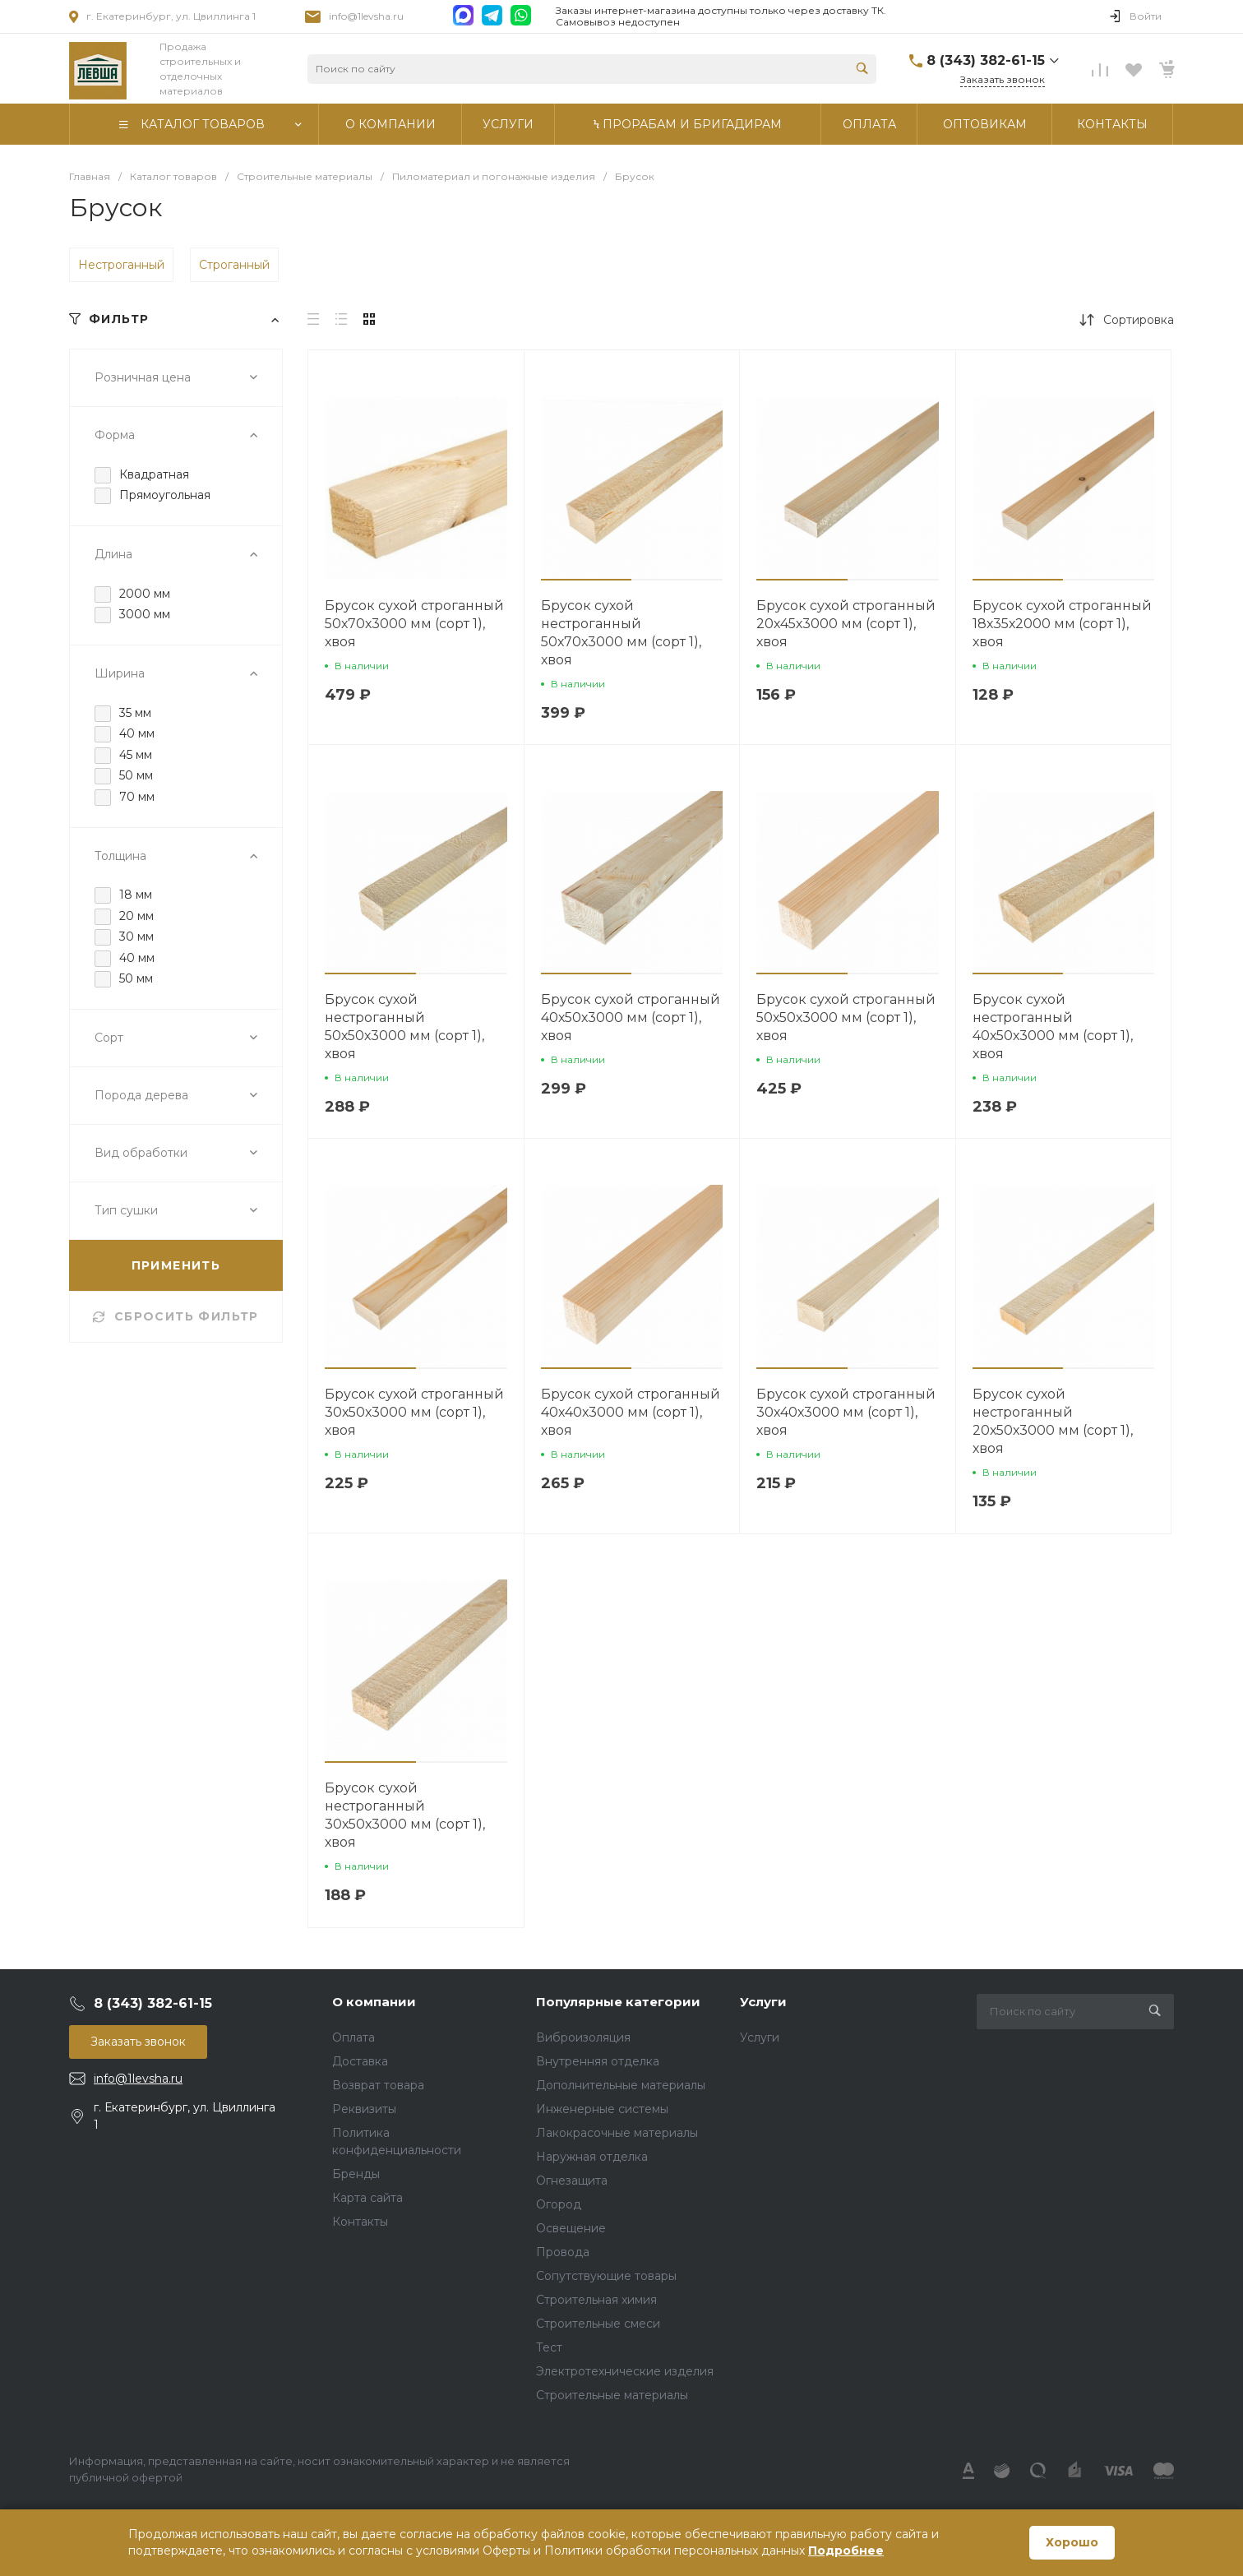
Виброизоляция (583, 2037)
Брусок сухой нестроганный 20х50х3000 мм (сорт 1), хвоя (1053, 1421)
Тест (549, 2347)
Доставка (360, 2061)
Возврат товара (378, 2085)
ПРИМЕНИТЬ (176, 1265)
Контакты (360, 2221)
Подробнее (846, 2550)
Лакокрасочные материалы (617, 2132)
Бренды (356, 2174)
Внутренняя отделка (597, 2061)
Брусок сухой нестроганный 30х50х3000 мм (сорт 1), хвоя (405, 1815)
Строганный (234, 264)
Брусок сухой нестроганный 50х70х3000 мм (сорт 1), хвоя (621, 633)
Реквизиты (364, 2109)
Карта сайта (367, 2197)
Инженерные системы (602, 2109)
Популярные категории (618, 2001)
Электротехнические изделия (625, 2371)
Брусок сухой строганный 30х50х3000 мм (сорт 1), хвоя (414, 1412)
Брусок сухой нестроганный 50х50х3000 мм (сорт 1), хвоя (404, 1026)
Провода (562, 2252)
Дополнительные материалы (620, 2085)
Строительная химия (596, 2299)
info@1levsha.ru (366, 16)
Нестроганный (121, 264)
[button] (586, 579)
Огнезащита (572, 2180)
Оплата (353, 2037)
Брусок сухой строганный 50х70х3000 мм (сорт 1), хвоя (414, 624)
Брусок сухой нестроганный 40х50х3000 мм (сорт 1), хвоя (1053, 1026)
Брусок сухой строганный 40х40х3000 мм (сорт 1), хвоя (630, 1412)
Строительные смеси (598, 2323)
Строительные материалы (612, 2395)
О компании (374, 2001)
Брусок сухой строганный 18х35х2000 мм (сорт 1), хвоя (1062, 624)
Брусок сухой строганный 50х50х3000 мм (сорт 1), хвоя (846, 1017)
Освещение (571, 2228)
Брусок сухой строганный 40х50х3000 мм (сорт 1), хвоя (630, 1017)
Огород (558, 2204)
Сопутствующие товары (606, 2275)
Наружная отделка (592, 2156)
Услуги (763, 2001)
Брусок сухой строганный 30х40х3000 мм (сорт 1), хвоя (846, 1412)
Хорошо (1072, 2542)
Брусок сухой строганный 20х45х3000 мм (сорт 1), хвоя (846, 624)
